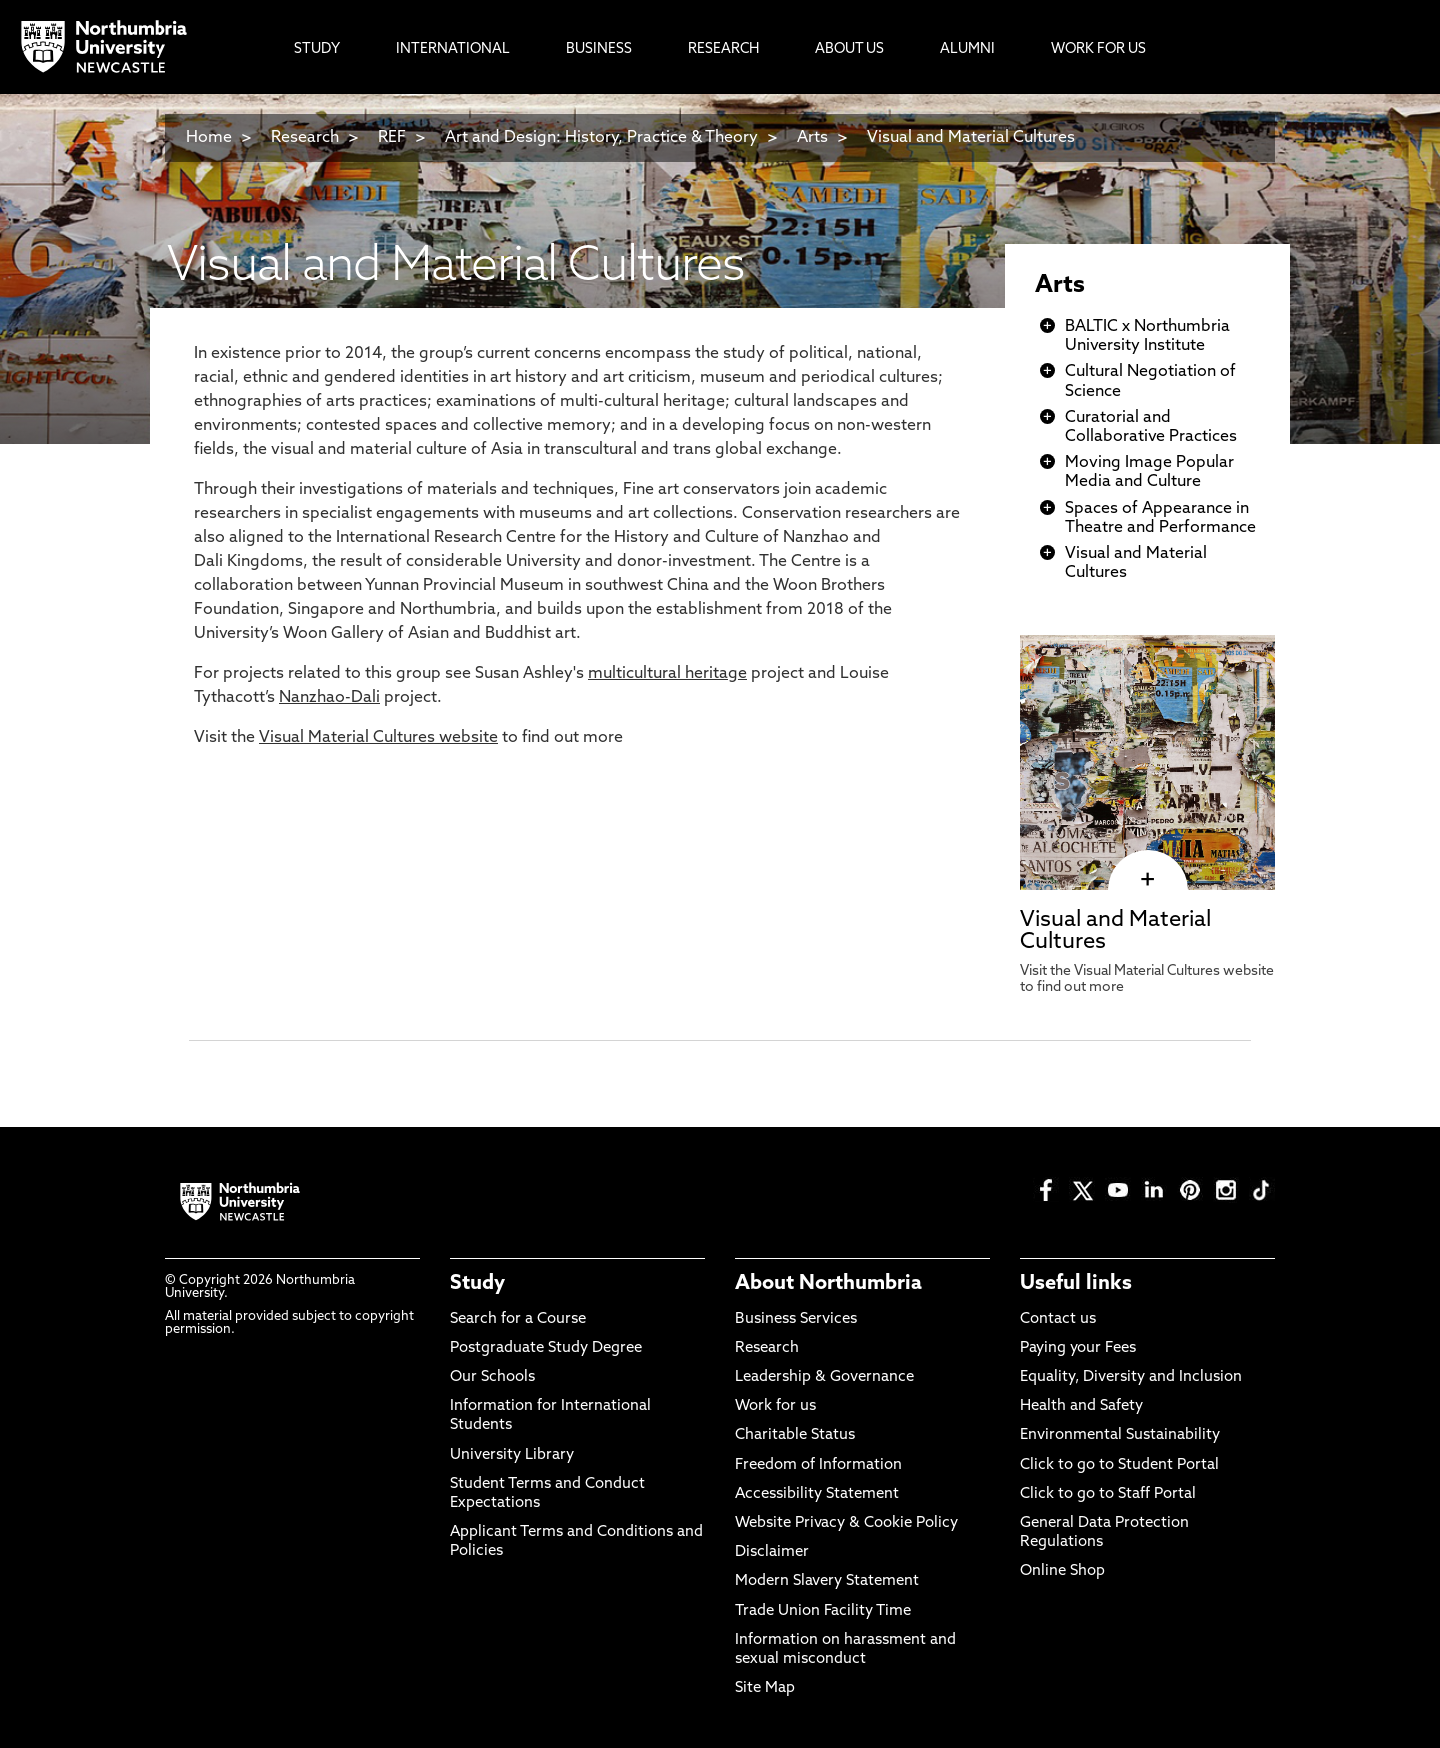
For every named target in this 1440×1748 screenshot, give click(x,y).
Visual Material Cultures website (378, 738)
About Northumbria (828, 1284)
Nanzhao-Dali (329, 698)
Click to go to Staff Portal (1108, 1494)
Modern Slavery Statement (827, 1581)
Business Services (796, 1319)
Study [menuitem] (317, 49)
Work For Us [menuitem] (1098, 49)
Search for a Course (518, 1319)
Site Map (765, 1688)
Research (305, 138)
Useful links (1076, 1284)
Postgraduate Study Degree (546, 1348)
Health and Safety (1081, 1406)
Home (209, 138)
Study (477, 1284)
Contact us (1058, 1319)
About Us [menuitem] (849, 49)
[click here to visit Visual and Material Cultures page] (1147, 880)
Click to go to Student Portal (1119, 1465)
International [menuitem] (453, 49)
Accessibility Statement (817, 1494)
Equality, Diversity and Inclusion (1131, 1377)
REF (392, 138)
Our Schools (492, 1377)
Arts (812, 138)
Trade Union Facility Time (823, 1611)
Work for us (775, 1406)
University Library (512, 1455)
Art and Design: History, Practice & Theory (601, 138)
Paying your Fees (1078, 1348)
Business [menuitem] (599, 49)
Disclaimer (772, 1552)
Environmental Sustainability (1120, 1435)
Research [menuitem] (723, 49)
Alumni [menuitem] (967, 49)
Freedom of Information (818, 1465)
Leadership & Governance (824, 1377)
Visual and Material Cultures (971, 138)
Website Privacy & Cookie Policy (846, 1523)
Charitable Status (795, 1435)
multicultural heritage (667, 674)
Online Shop (1062, 1571)
